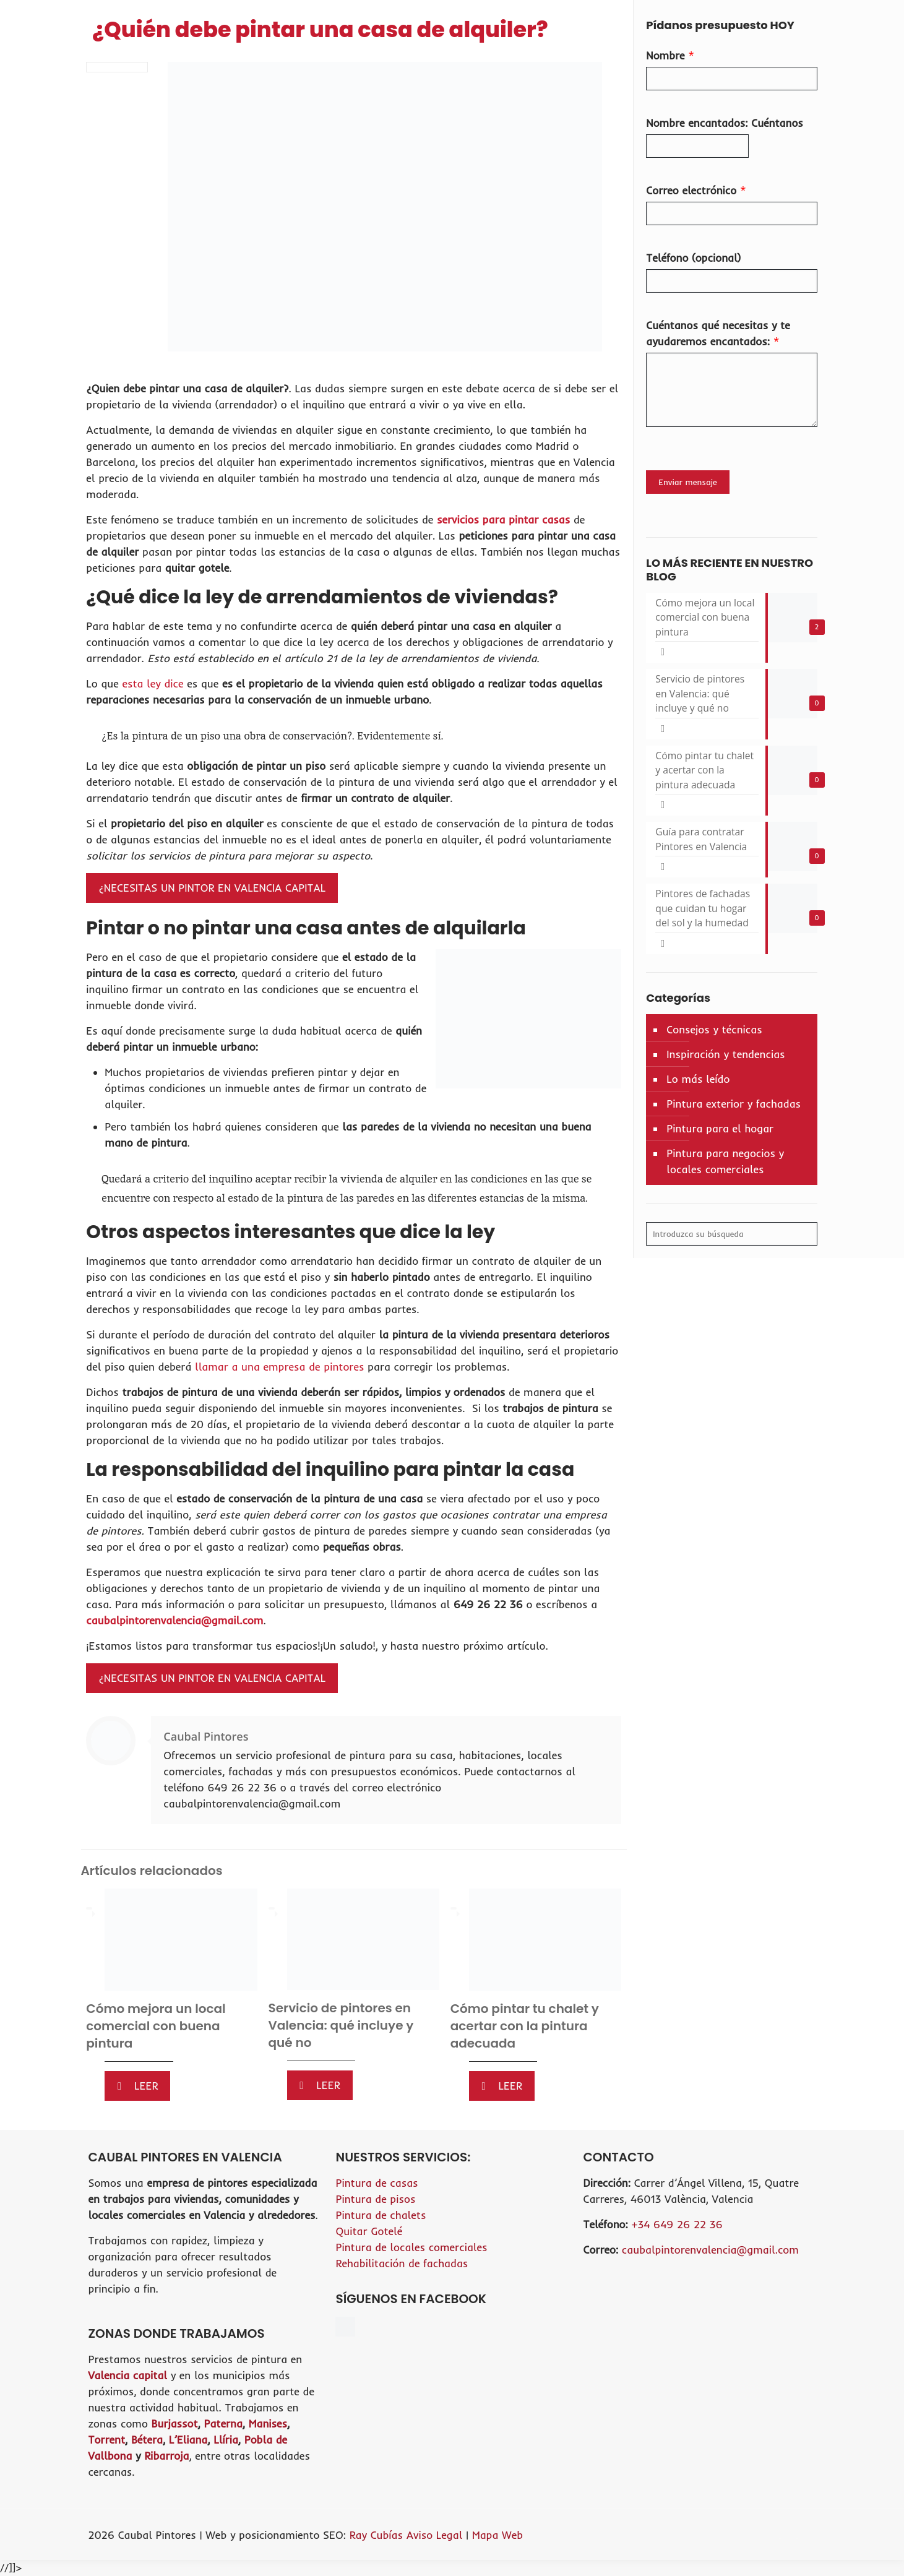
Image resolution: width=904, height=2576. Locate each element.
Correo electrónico (696, 190)
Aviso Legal (436, 2534)
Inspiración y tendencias (725, 1058)
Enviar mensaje (687, 482)
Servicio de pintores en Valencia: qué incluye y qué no (341, 2025)
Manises (268, 2423)
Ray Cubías (376, 2534)
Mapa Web (497, 2534)
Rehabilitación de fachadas (401, 2263)
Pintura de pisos (375, 2198)
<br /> (699, 2313)
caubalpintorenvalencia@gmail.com (174, 1620)
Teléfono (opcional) (693, 257)
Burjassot (174, 2423)
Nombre (670, 55)
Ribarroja (166, 2455)
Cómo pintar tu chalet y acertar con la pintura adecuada (524, 2026)
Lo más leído (698, 1083)
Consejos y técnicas (714, 1033)
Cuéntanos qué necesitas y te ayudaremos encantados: (718, 333)
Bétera (147, 2439)
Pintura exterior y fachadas (733, 1107)
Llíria (225, 2439)
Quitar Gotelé (368, 2231)
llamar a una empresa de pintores (279, 1366)
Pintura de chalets (380, 2214)
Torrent (107, 2439)
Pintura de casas (376, 2182)
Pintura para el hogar (719, 1132)
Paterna (223, 2423)
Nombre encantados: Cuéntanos (724, 122)
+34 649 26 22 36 (676, 2224)
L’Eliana (188, 2439)
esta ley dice (152, 683)
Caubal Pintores (205, 1736)
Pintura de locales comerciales (411, 2247)
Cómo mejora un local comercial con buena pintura (155, 2026)
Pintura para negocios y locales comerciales (725, 1165)
